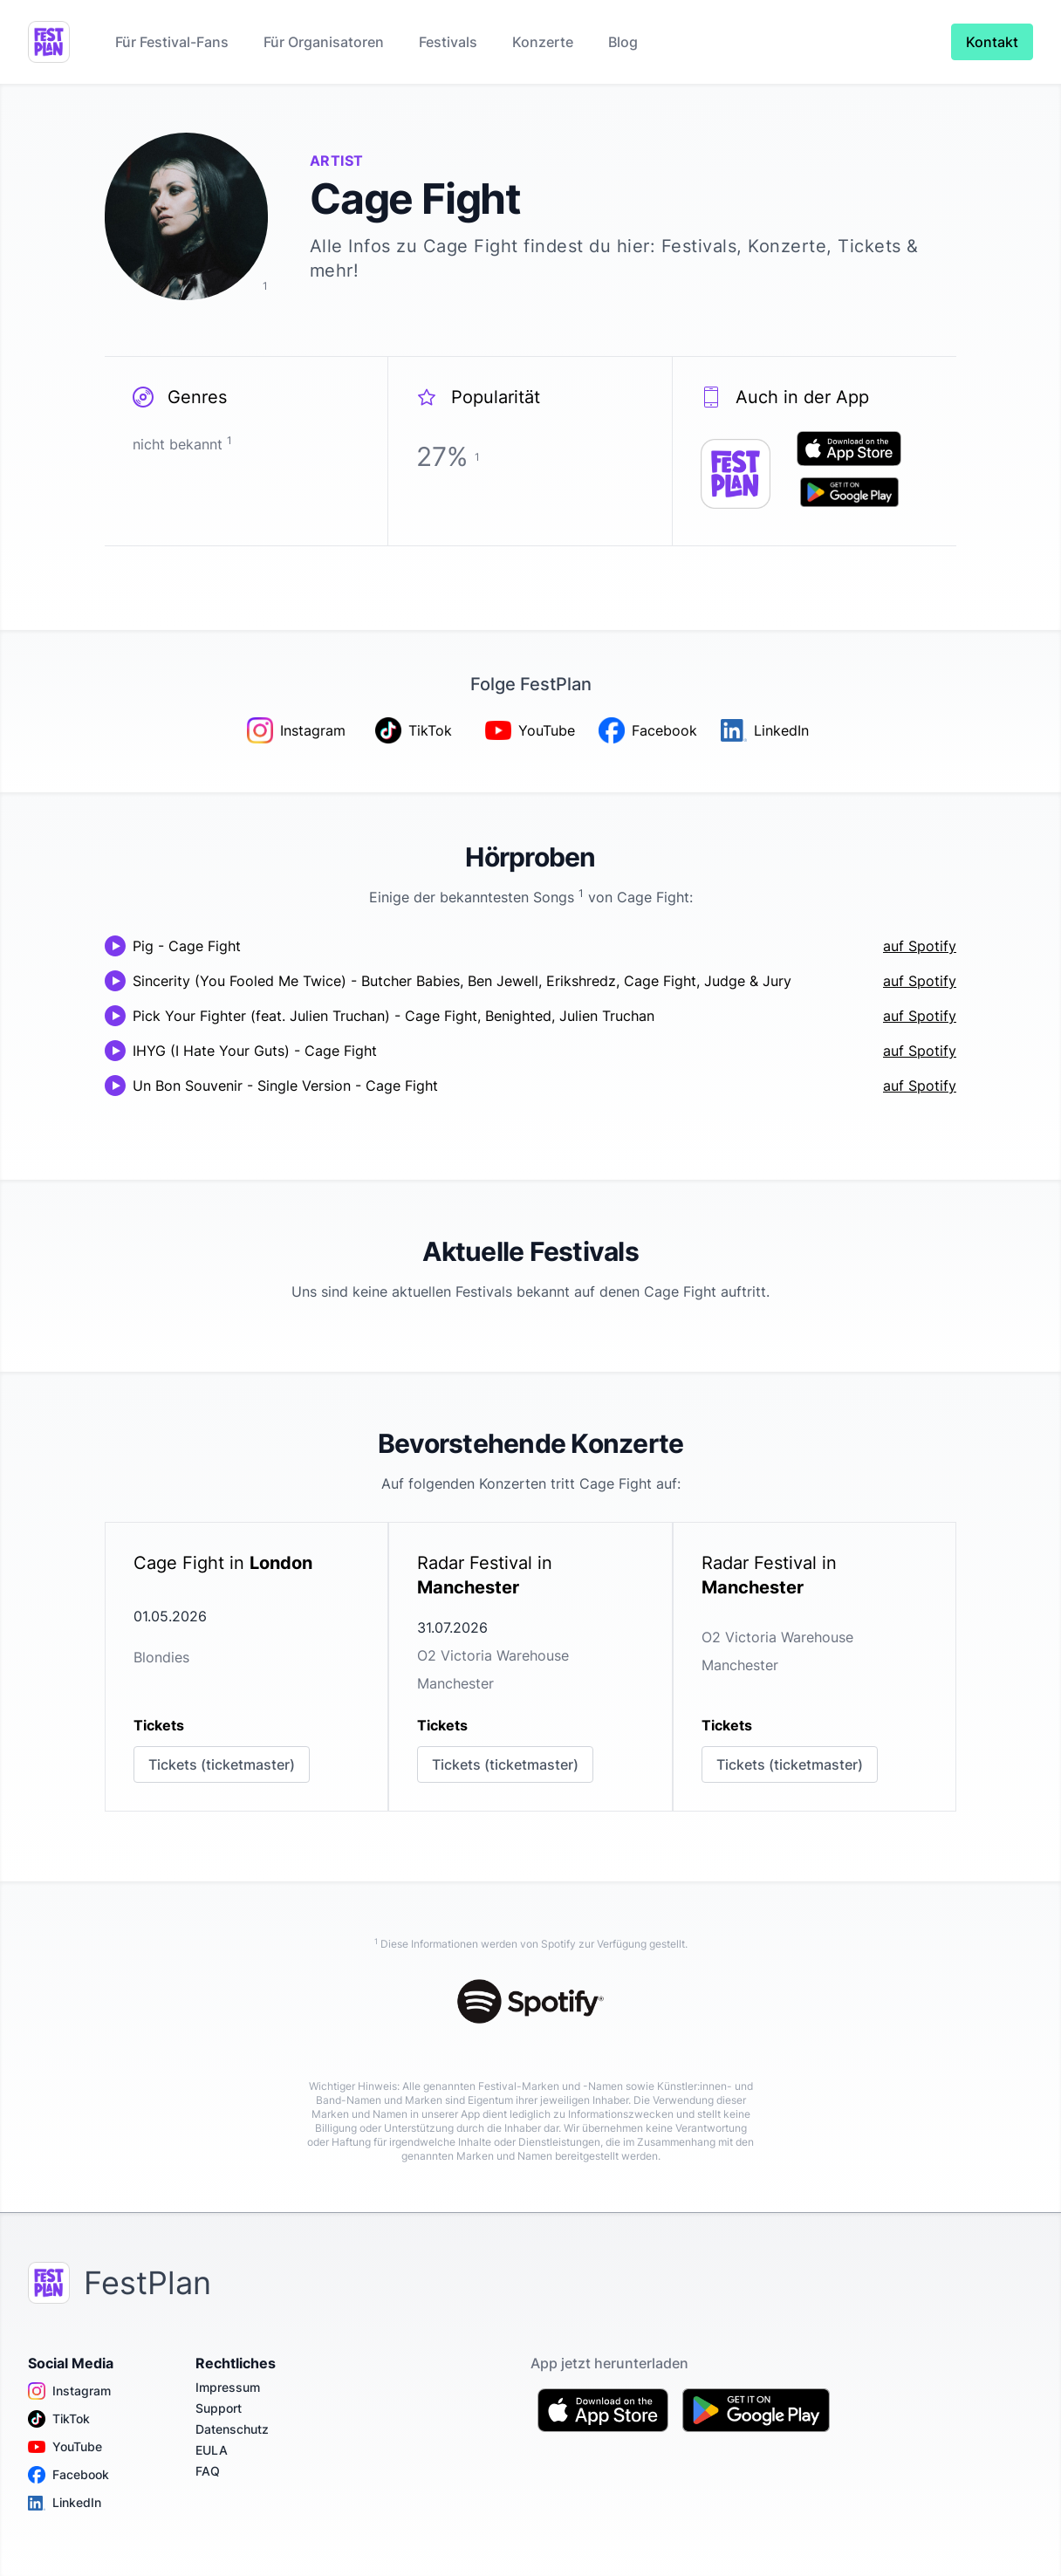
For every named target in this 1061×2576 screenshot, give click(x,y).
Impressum (227, 2387)
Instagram (69, 2391)
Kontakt (992, 42)
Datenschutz (232, 2429)
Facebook (68, 2474)
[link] (246, 1667)
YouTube (65, 2446)
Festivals (448, 42)
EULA (211, 2449)
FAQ (207, 2470)
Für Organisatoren (324, 42)
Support (218, 2408)
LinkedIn (64, 2502)
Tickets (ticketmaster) (221, 1764)
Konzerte (542, 42)
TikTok (59, 2418)
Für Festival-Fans (172, 42)
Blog (623, 42)
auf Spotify (919, 946)
